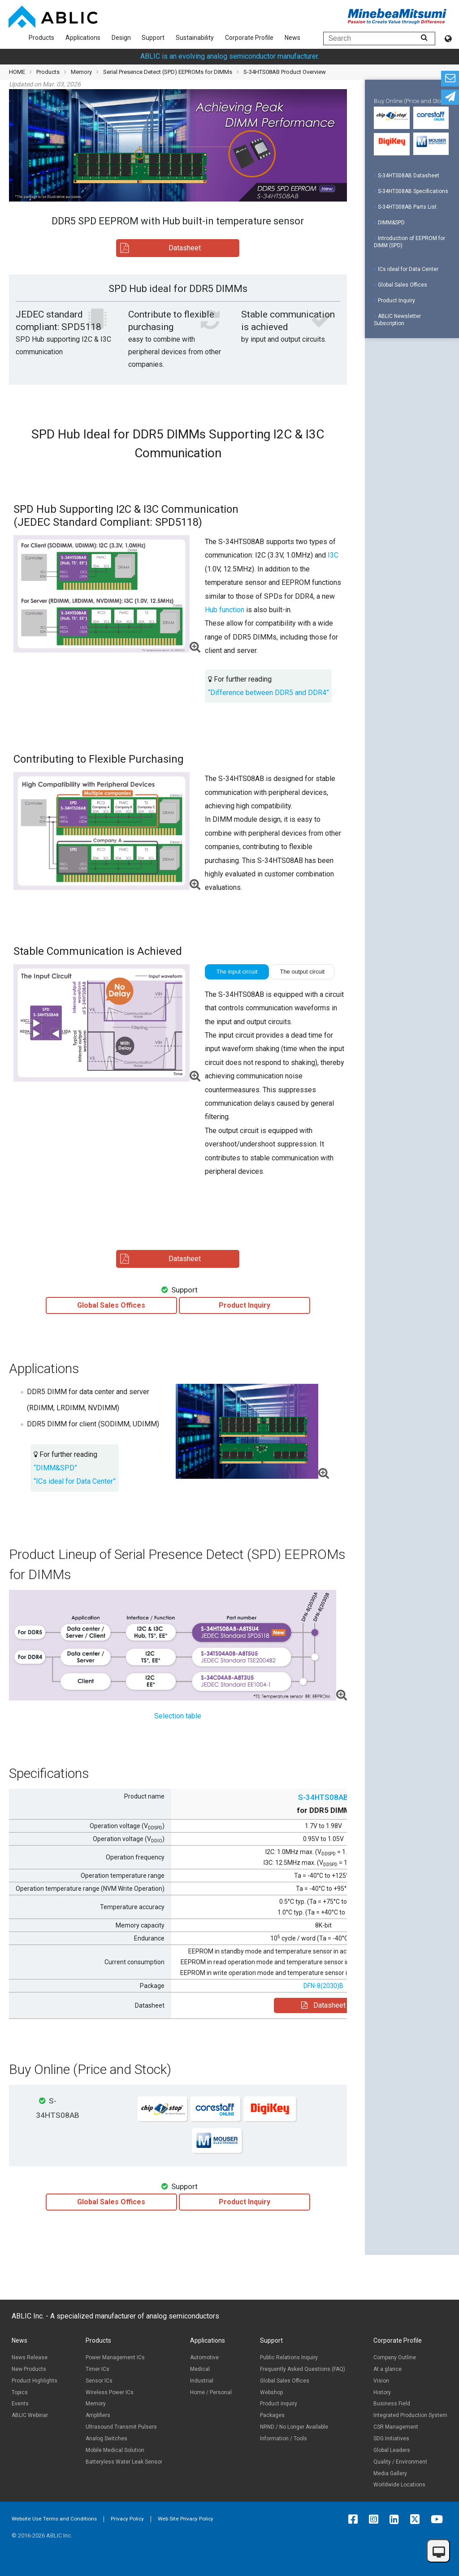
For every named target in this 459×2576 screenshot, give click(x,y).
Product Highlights (34, 2381)
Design (121, 37)
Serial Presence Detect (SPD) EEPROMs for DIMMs (167, 72)
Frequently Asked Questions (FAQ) (302, 2369)
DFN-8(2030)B (323, 1985)
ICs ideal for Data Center (406, 269)
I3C (333, 555)
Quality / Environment (400, 2462)
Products (41, 37)
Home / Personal (211, 2392)
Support (153, 37)
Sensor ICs (99, 2381)
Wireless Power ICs (110, 2392)
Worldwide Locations (399, 2485)
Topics (20, 2392)
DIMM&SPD (389, 222)
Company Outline (394, 2357)
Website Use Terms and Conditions (54, 2519)
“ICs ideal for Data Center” (75, 1481)
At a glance (387, 2369)
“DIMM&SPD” (55, 1468)
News (292, 37)
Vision (381, 2381)
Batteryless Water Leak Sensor (124, 2462)
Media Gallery (390, 2473)
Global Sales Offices (400, 285)
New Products (29, 2369)
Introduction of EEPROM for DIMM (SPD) (409, 242)
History (382, 2392)
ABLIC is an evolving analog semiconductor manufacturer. (229, 56)
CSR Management (395, 2427)
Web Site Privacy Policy (185, 2519)
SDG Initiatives (391, 2438)
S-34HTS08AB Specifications (411, 191)
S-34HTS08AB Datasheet (406, 175)
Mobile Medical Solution (115, 2450)
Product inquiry (278, 2403)
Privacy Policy (127, 2519)
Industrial (201, 2381)
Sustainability (195, 37)
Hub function (224, 609)
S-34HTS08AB (323, 1797)
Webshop (271, 2392)
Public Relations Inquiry (289, 2357)
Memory (81, 72)
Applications (82, 37)
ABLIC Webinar (30, 2415)
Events (20, 2403)
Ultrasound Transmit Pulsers (121, 2427)
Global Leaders (391, 2450)
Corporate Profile (249, 37)
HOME (17, 72)
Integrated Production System (410, 2415)
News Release (30, 2357)
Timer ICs (97, 2369)
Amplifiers (98, 2415)
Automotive (204, 2357)
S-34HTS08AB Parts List (405, 207)
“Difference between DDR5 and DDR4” (268, 692)
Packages (272, 2415)
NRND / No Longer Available (294, 2427)
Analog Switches (106, 2438)
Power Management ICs (115, 2357)
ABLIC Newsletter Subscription (397, 320)
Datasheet (323, 2005)
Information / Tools (283, 2438)
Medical (200, 2369)
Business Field (391, 2403)
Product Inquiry (394, 300)
